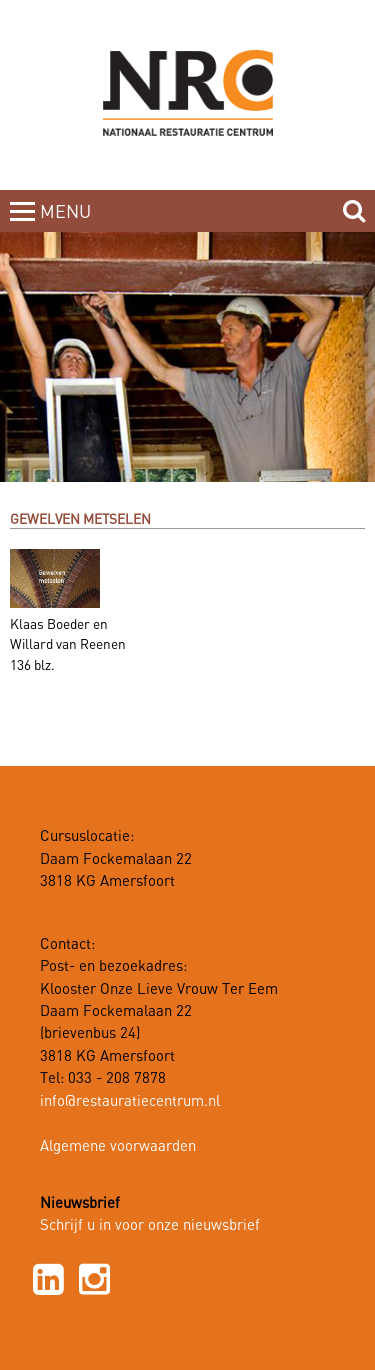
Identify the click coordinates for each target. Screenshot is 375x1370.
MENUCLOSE (67, 224)
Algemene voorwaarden (118, 1147)
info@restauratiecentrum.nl (130, 1102)
